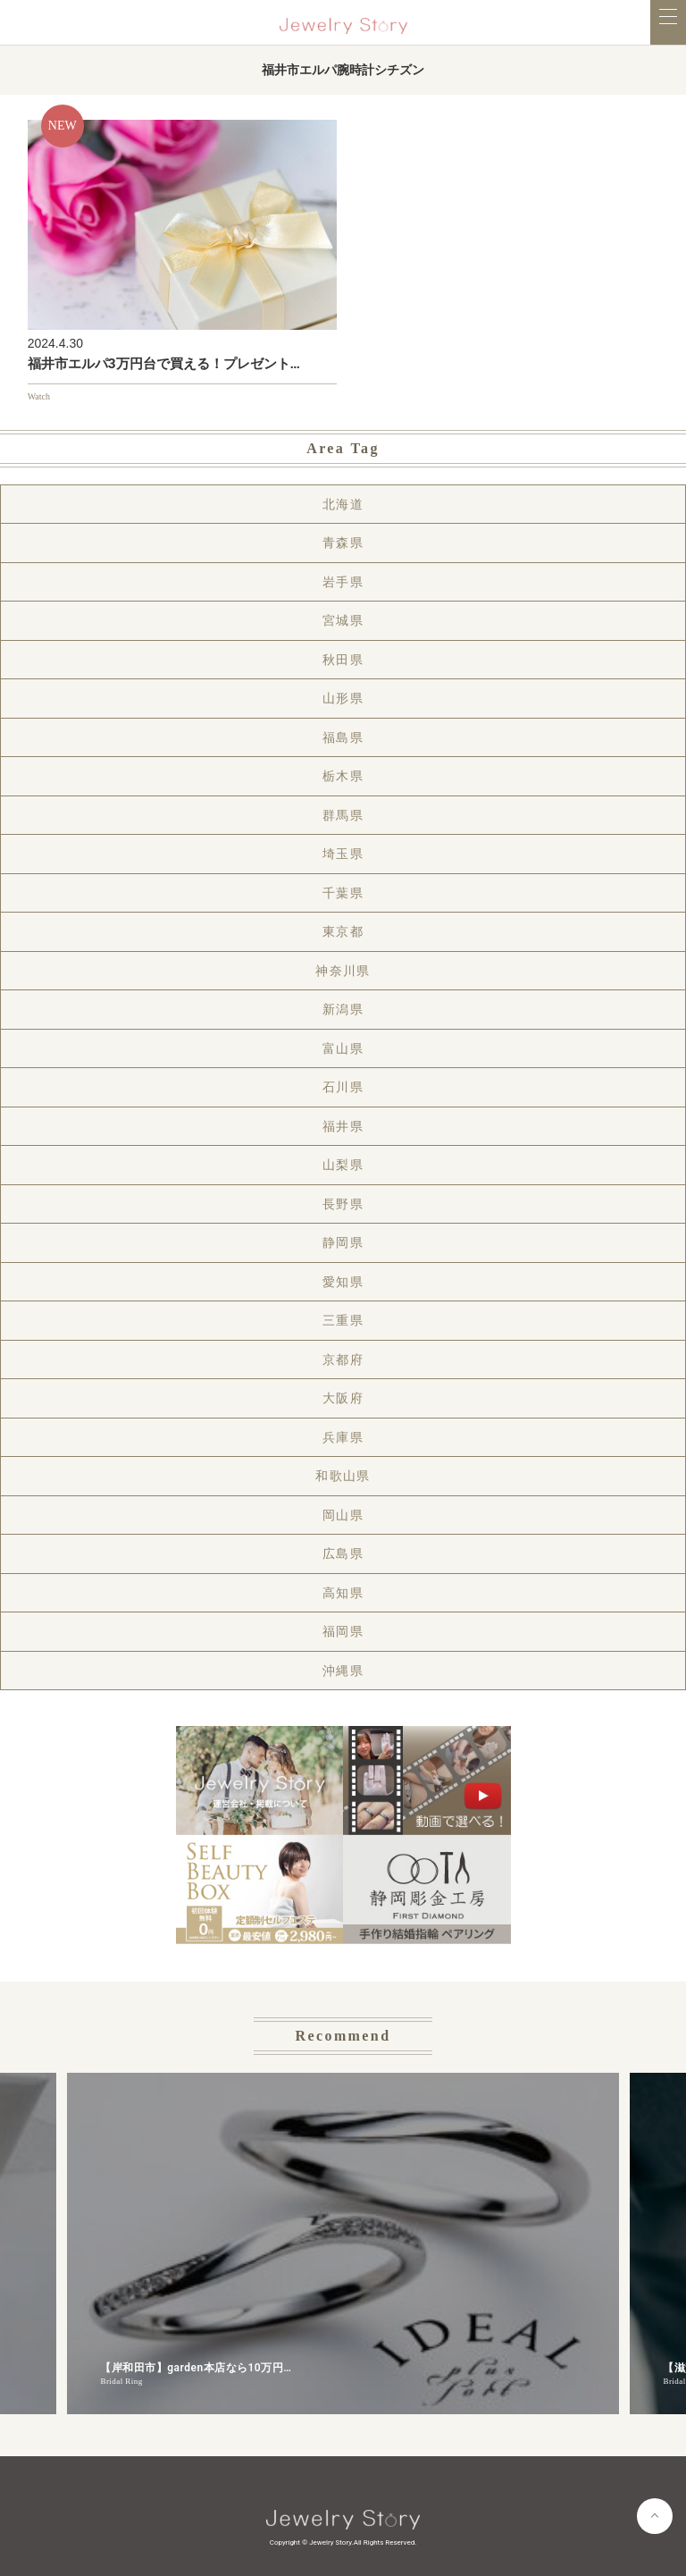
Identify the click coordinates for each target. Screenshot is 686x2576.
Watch (39, 396)
